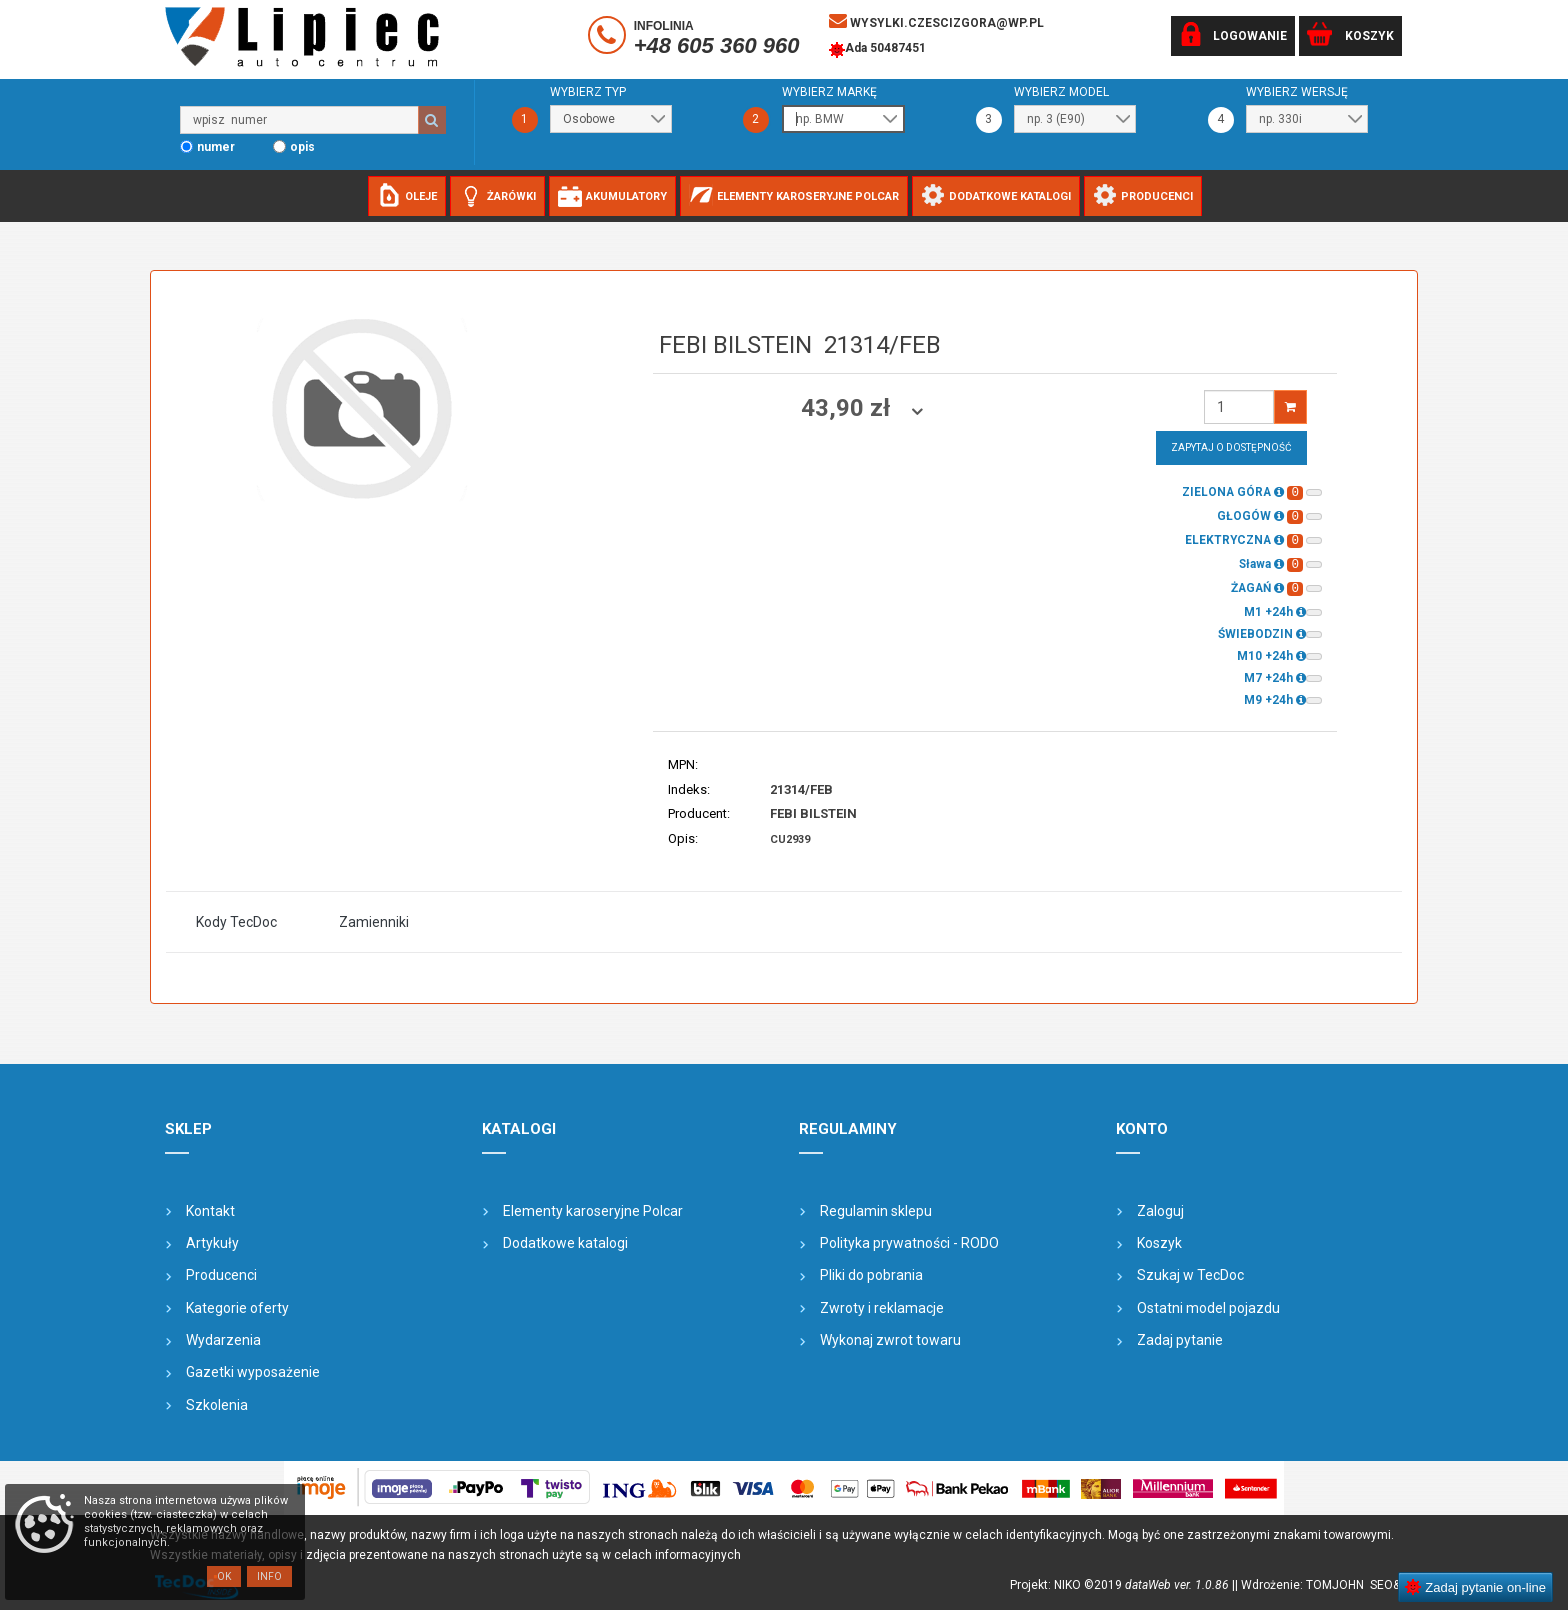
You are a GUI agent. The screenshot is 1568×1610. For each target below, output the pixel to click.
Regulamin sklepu (876, 1211)
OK (224, 1576)
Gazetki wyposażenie (253, 1372)
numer (216, 147)
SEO (1381, 1585)
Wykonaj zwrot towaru (890, 1340)
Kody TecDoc (236, 922)
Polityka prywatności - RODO (909, 1243)
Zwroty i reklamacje (882, 1308)
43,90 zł (848, 408)
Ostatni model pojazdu (1208, 1308)
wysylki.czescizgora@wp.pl (936, 21)
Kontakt (210, 1211)
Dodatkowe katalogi (565, 1243)
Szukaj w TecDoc (1190, 1275)
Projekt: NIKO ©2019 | (1122, 1585)
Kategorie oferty (237, 1308)
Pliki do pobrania (871, 1275)
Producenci (221, 1275)
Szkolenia (217, 1405)
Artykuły (212, 1243)
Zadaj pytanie (1180, 1340)
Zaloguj (1160, 1211)
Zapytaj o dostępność (1231, 447)
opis (302, 147)
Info (269, 1576)
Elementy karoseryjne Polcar (593, 1211)
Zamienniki (374, 922)
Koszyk (1159, 1243)
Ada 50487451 (877, 50)
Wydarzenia (223, 1340)
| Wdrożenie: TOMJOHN (1302, 1585)
